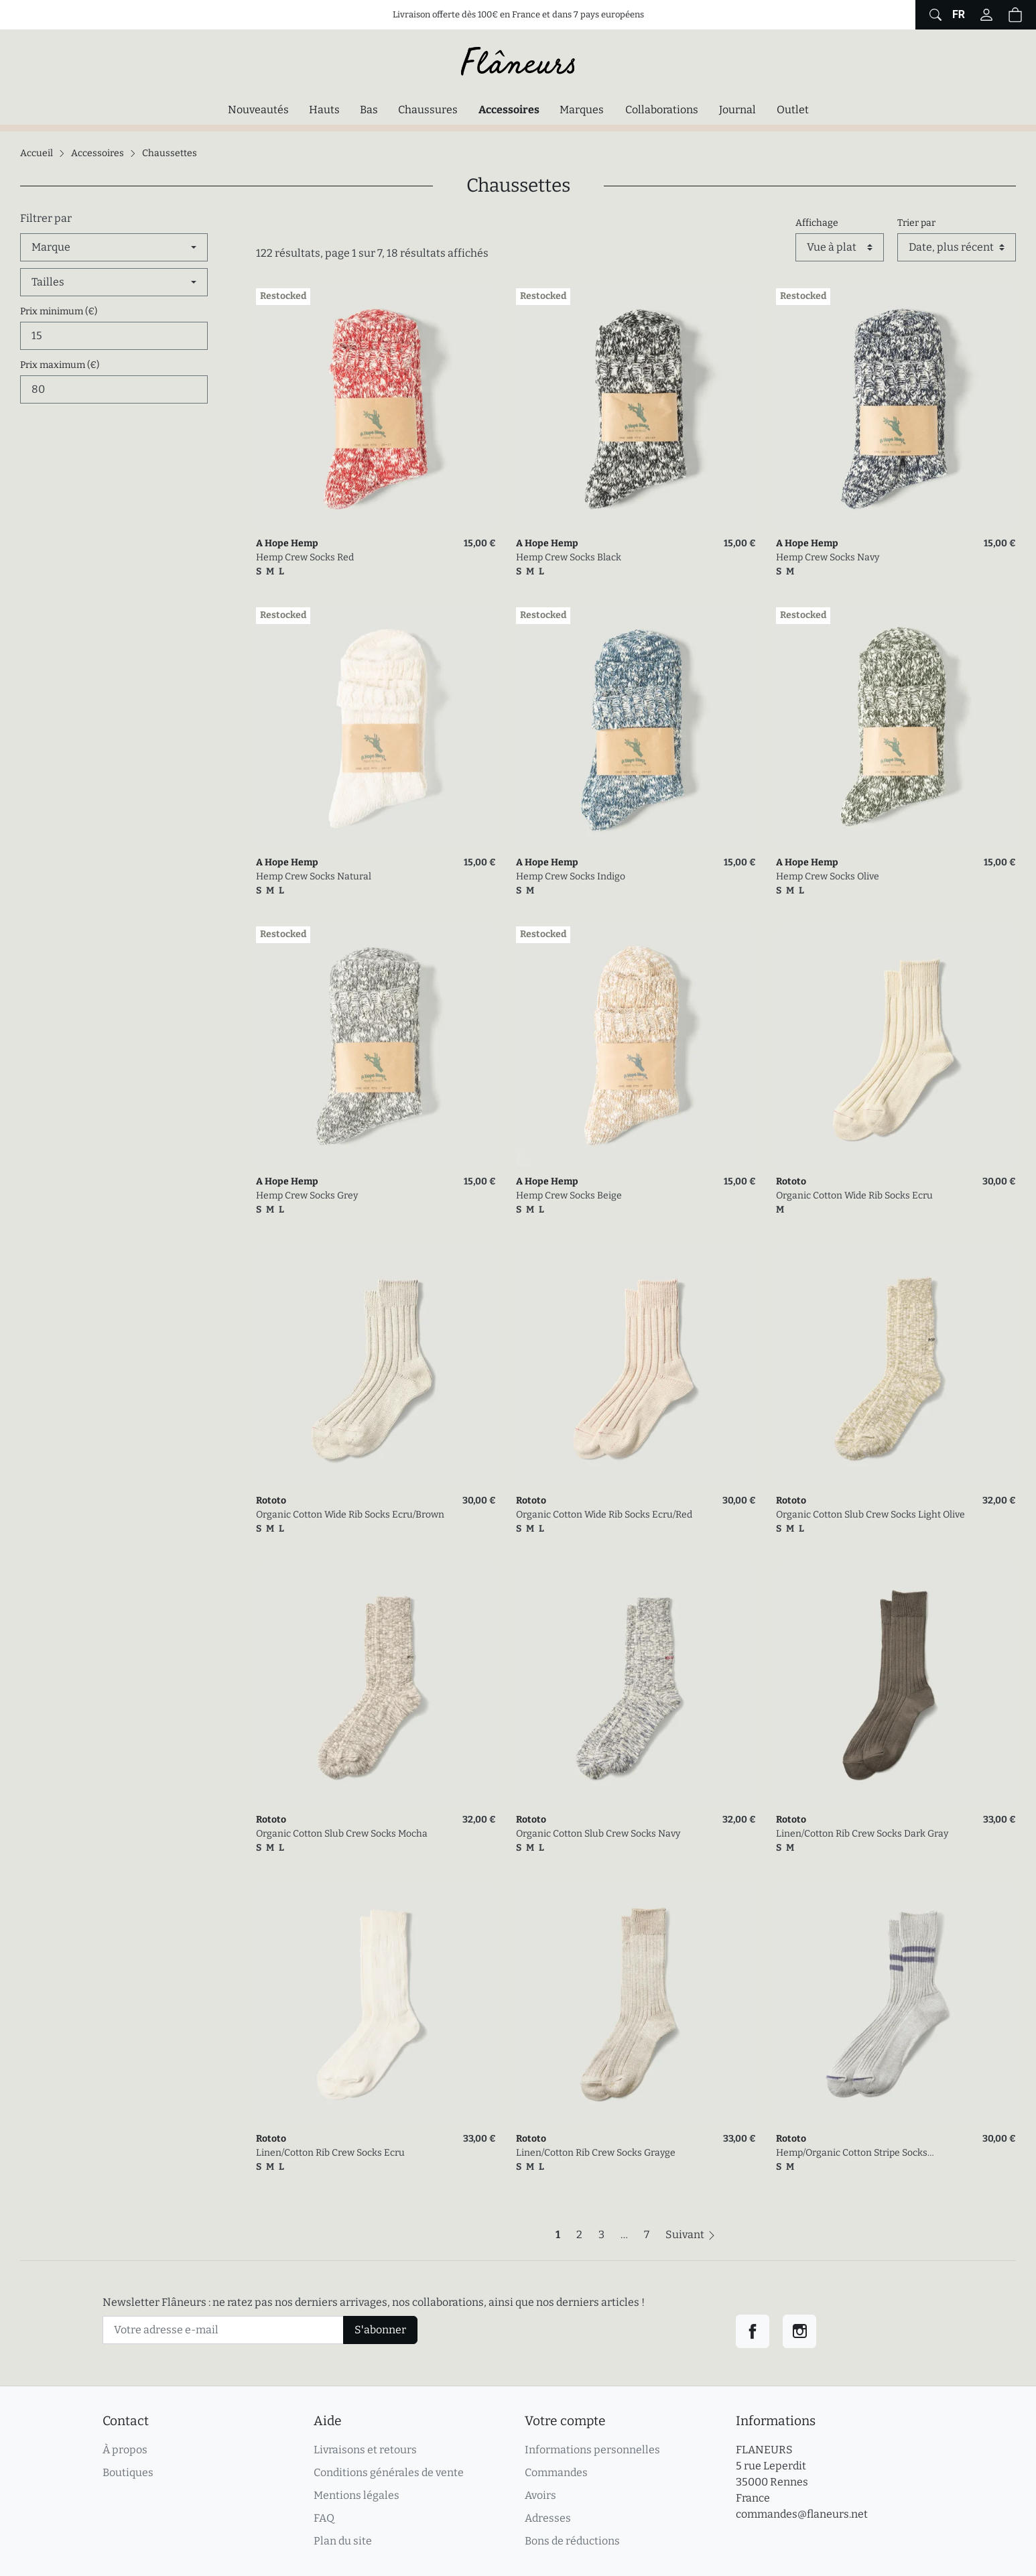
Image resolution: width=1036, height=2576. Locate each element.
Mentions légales (356, 2495)
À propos (125, 2449)
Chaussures (428, 109)
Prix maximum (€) (59, 365)
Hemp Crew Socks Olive (827, 876)
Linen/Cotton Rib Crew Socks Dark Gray (862, 1833)
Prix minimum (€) (58, 311)
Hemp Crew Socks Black (568, 557)
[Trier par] (956, 247)
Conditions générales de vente (389, 2472)
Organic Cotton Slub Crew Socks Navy (598, 1833)
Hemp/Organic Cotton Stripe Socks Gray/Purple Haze (851, 2153)
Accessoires (512, 108)
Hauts (324, 109)
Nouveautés (258, 109)
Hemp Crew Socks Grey (307, 1195)
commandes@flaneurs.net (802, 2514)
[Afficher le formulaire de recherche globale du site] (934, 14)
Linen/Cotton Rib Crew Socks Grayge (595, 2152)
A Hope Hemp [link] (287, 543)
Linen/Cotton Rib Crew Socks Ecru (330, 2152)
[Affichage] (839, 247)
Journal (737, 109)
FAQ (324, 2518)
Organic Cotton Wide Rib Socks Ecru (854, 1195)
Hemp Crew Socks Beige (569, 1195)
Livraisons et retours (365, 2449)
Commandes (556, 2472)
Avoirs (540, 2495)
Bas (369, 109)
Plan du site (343, 2540)
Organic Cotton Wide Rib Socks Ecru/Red (604, 1514)
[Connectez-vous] (986, 14)
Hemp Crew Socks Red (305, 557)
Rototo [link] (791, 1181)
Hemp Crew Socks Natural (313, 876)
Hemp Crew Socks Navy (827, 557)
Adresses (548, 2518)
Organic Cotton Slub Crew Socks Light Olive (870, 1514)
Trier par (916, 223)
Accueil (36, 153)
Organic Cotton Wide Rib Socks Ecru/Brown (350, 1514)
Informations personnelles (592, 2449)
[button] (1015, 15)
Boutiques (128, 2472)
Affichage (816, 223)
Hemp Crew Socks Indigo (570, 876)
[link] (376, 408)
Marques (582, 109)
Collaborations (661, 109)
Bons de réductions (572, 2540)
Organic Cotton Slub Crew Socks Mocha (342, 1833)
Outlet (793, 109)
